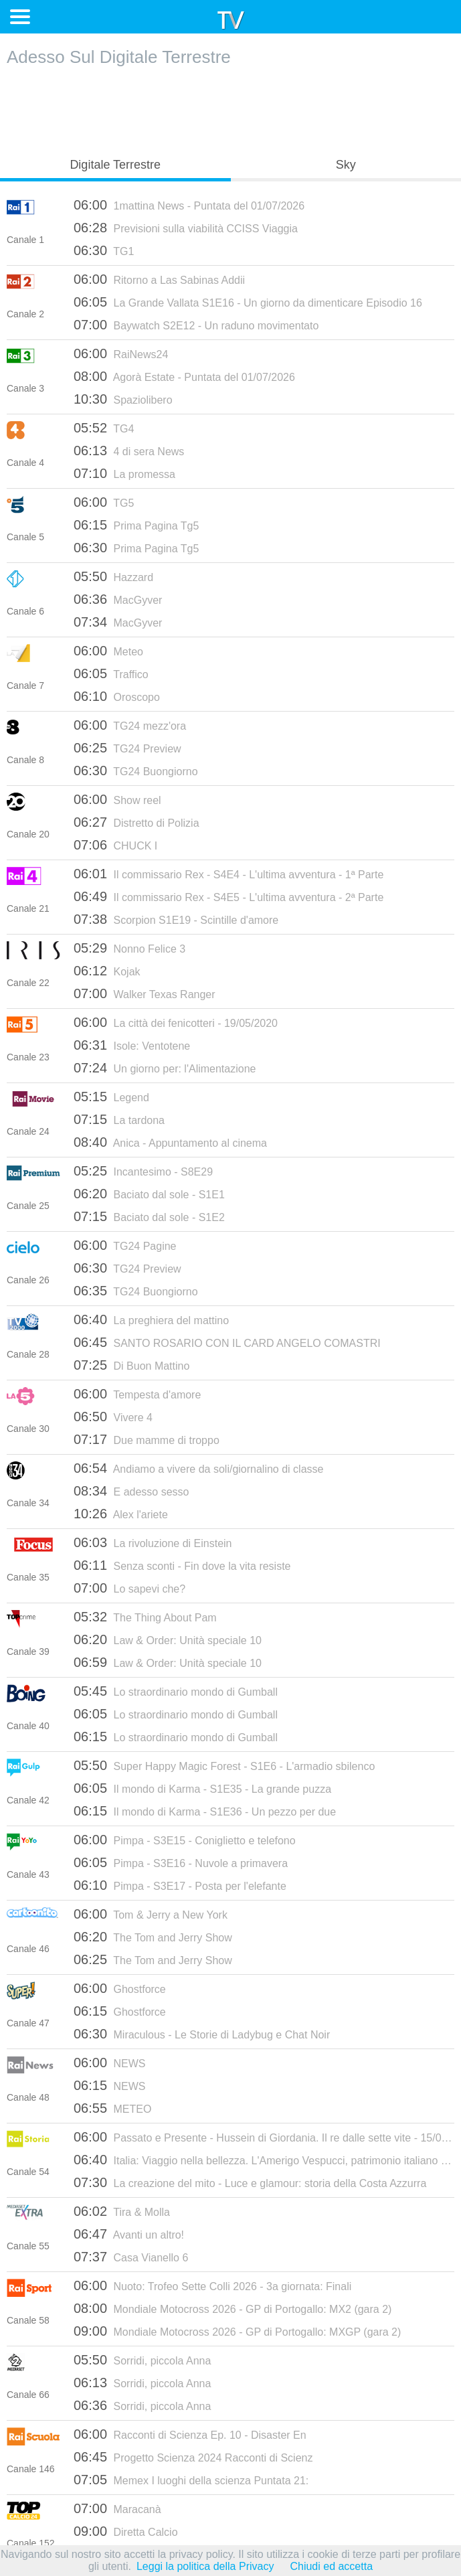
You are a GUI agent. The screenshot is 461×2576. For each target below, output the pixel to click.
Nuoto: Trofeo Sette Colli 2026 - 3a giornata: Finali (212, 2285)
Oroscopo (117, 696)
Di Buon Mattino (131, 1365)
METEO (112, 2108)
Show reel (117, 799)
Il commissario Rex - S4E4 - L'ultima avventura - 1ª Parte (228, 873)
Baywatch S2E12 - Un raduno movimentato (196, 324)
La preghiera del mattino (151, 1319)
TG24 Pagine (125, 1245)
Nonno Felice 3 (129, 948)
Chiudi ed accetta (331, 2566)
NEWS (110, 2062)
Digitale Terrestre (115, 164)
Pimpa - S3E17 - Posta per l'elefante (180, 1885)
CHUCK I (115, 844)
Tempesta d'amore (137, 1393)
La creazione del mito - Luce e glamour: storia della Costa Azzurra (250, 2182)
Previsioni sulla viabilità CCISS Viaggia (186, 227)
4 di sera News (129, 450)
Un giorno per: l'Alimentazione (165, 1067)
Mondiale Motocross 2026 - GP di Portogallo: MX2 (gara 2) (232, 2308)
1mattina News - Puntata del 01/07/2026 (189, 204)
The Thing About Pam (145, 1616)
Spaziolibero (123, 399)
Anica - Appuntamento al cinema (170, 1142)
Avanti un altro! (129, 2234)
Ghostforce (120, 1988)
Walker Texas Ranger (144, 993)
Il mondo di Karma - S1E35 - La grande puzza (202, 1788)
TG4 (104, 427)
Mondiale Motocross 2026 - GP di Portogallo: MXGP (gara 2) (237, 2331)
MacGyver (118, 599)
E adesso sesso (131, 1490)
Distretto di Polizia (136, 822)
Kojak (107, 970)
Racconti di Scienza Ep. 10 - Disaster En (190, 2434)
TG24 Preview (127, 747)
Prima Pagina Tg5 (136, 524)
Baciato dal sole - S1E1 (149, 1193)
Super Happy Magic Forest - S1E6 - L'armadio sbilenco (224, 1765)
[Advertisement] (231, 107)
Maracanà (117, 2508)
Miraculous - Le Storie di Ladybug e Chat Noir (202, 2033)
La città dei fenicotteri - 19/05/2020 (176, 1022)
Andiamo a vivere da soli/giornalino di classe (198, 1468)
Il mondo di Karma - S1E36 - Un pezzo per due (205, 1810)
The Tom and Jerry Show (153, 1936)
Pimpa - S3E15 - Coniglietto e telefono (185, 1839)
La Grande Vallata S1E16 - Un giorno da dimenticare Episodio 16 (248, 302)
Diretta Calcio (126, 2531)
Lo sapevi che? (129, 1588)
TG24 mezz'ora (130, 725)
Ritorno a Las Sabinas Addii (159, 279)
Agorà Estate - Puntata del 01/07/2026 (184, 376)
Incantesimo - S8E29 (143, 1170)
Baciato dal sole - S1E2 (149, 1216)
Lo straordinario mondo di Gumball (176, 1691)
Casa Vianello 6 (131, 2256)
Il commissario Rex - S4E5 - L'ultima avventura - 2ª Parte (228, 896)
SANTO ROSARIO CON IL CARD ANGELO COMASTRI (227, 1342)
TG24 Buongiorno (136, 770)
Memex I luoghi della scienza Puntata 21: (191, 2479)
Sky (346, 164)
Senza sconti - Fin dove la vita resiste (182, 1565)
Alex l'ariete (121, 1513)
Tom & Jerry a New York (150, 1914)
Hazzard (113, 576)
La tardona (119, 1119)
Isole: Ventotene (132, 1045)
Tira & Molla (122, 2211)
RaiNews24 (121, 353)
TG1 (104, 250)
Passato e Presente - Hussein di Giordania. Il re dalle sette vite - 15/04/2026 (264, 2136)
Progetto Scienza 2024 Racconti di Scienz (193, 2456)
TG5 (104, 502)
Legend (111, 1096)
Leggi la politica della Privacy (205, 2566)
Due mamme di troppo (146, 1439)
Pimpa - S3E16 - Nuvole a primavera (181, 1862)
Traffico (111, 673)
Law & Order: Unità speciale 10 (168, 1639)
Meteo (108, 650)
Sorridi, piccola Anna (142, 2359)
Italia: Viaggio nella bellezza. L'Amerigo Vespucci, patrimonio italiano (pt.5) (264, 2159)
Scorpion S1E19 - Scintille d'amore (176, 919)
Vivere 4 (113, 1416)
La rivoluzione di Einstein (153, 1542)
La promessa (124, 473)
